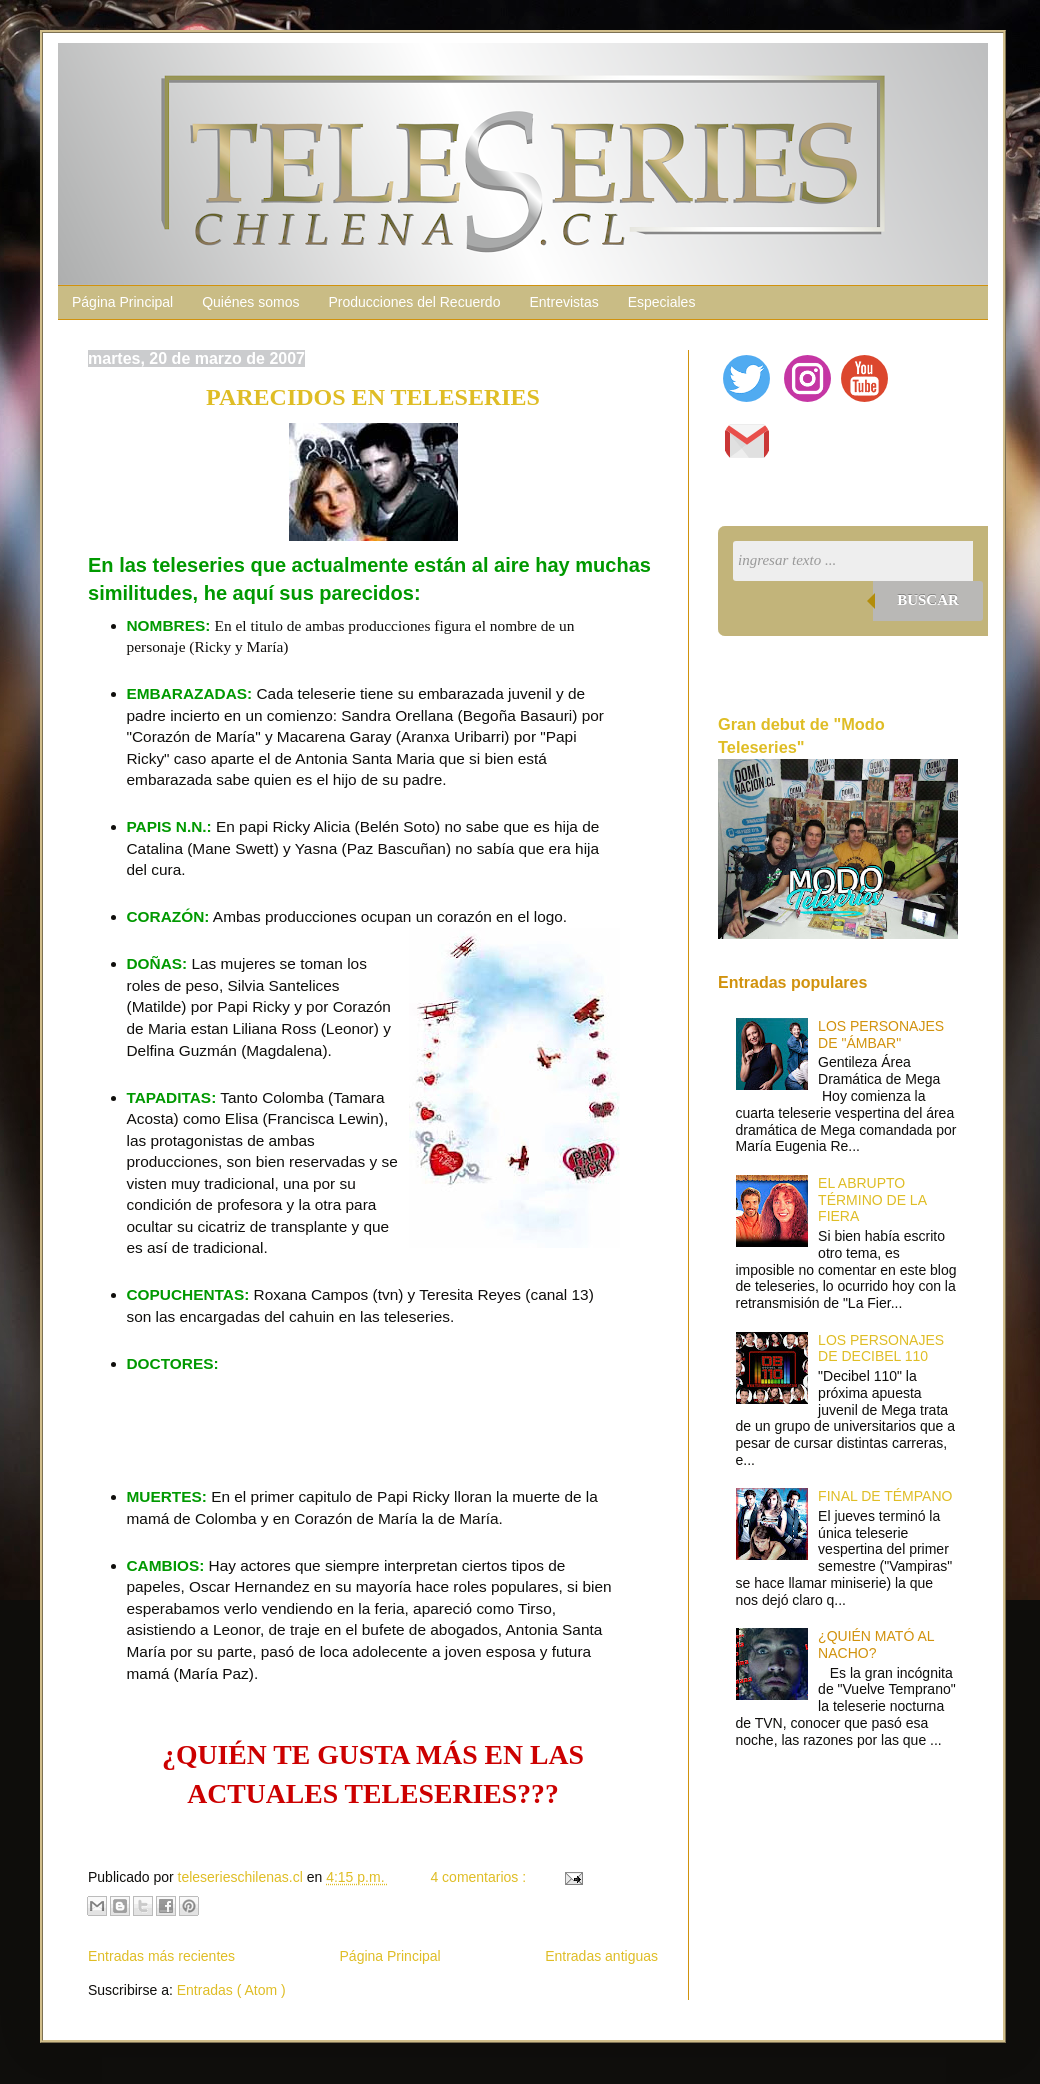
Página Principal (122, 302)
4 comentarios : (480, 1877)
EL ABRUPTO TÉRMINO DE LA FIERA (872, 1200)
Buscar (928, 600)
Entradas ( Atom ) (231, 1990)
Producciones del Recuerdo (414, 302)
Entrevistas (563, 302)
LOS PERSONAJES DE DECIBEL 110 (881, 1348)
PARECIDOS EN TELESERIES (373, 397)
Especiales (662, 302)
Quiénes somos (250, 302)
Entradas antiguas (601, 1956)
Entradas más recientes (161, 1956)
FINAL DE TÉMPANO (885, 1496)
